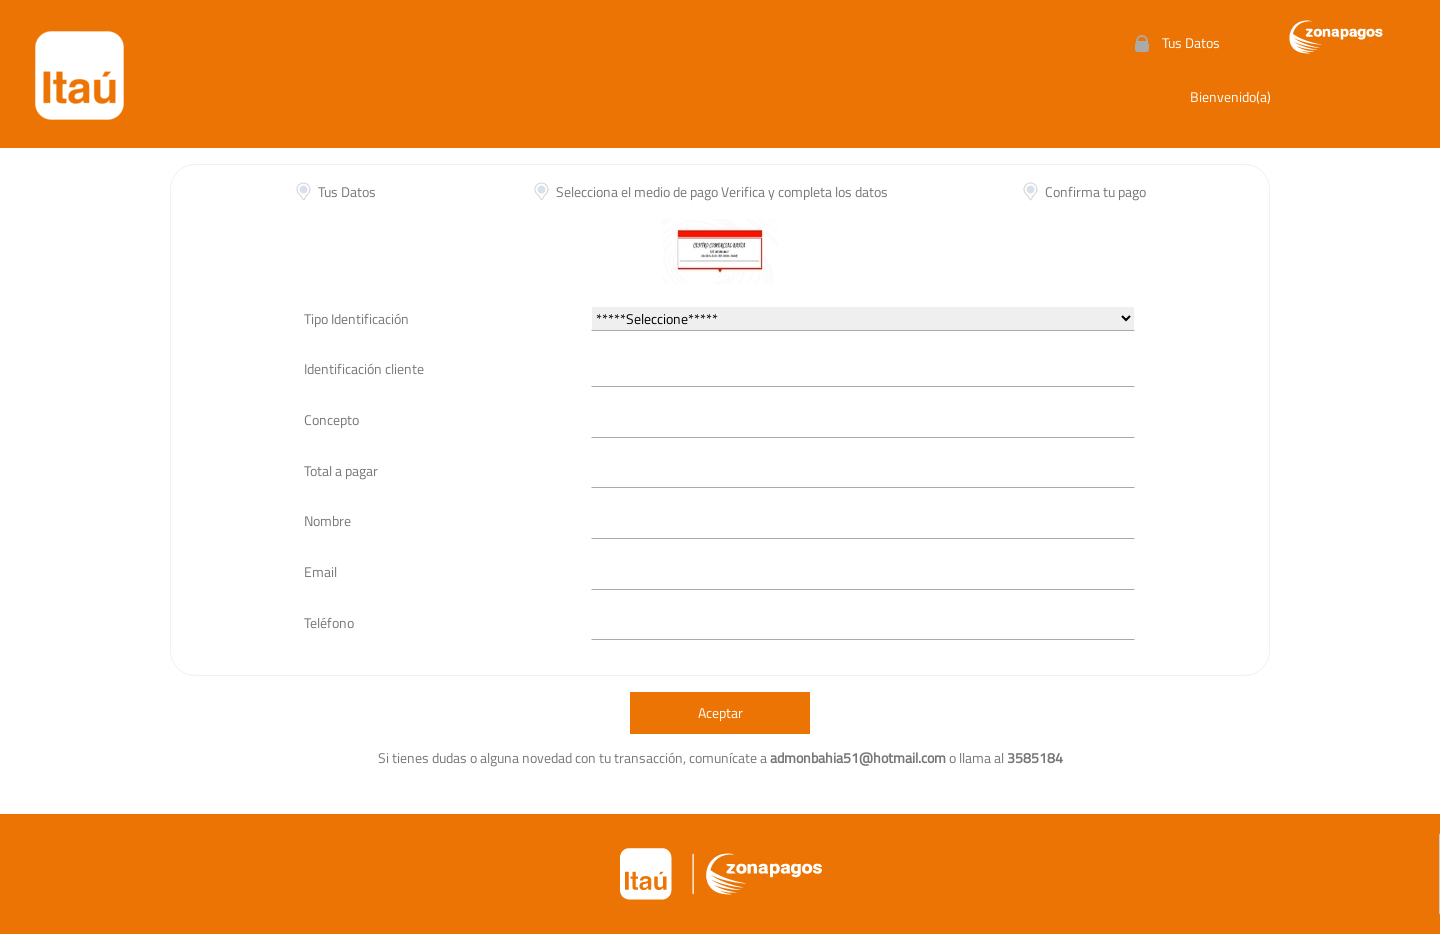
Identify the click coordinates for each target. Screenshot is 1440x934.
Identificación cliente (364, 368)
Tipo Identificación (356, 318)
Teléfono (329, 622)
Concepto (331, 419)
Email (320, 571)
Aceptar (720, 712)
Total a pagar (341, 470)
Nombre (327, 520)
